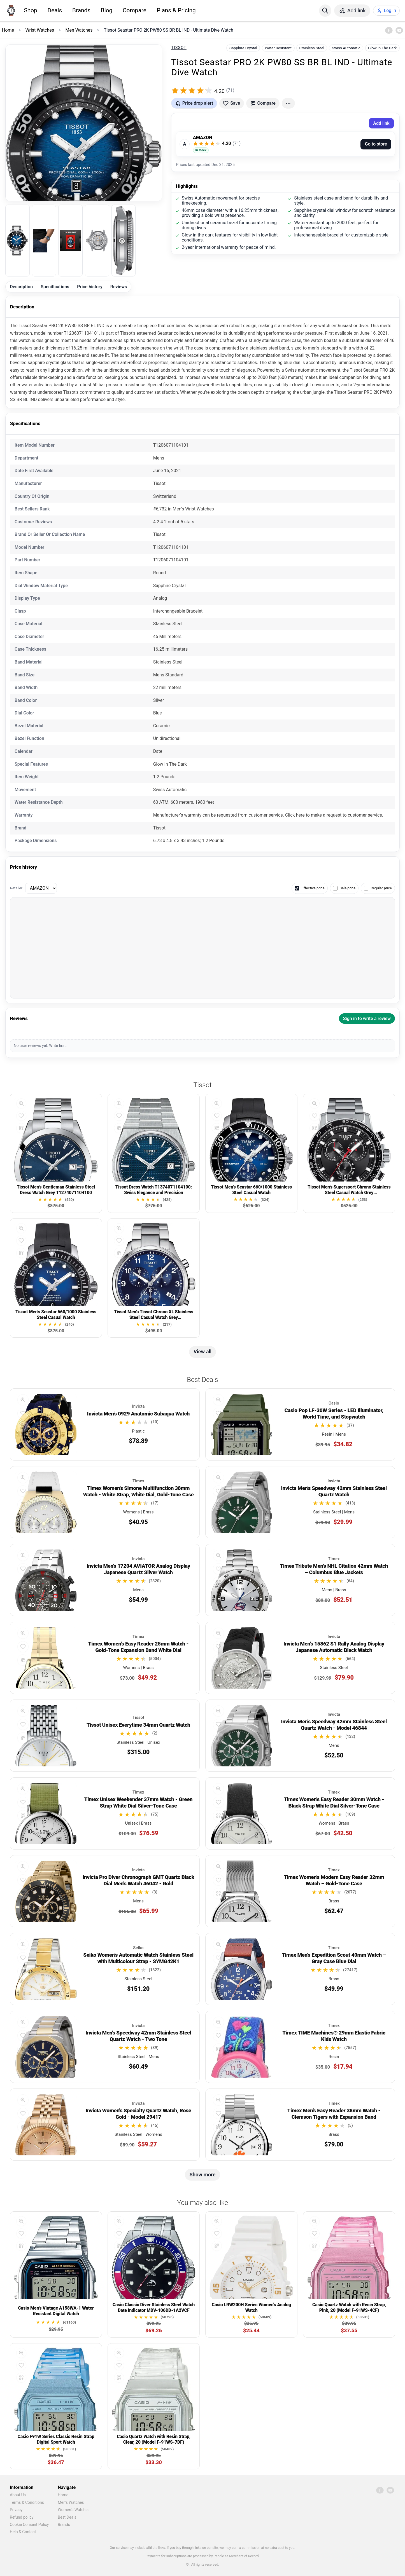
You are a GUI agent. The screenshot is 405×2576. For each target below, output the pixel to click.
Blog (107, 10)
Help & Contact (23, 2532)
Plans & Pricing (176, 10)
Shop (30, 10)
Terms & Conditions (27, 2502)
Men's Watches (71, 2502)
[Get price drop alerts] (194, 103)
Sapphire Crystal (243, 48)
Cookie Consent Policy (29, 2524)
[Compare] (21, 1128)
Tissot (179, 48)
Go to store (376, 144)
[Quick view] (21, 1103)
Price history (90, 286)
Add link (381, 123)
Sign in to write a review (367, 1018)
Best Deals (67, 2517)
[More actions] (288, 103)
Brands (81, 10)
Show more (203, 2174)
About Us (18, 2495)
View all (202, 1351)
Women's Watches (74, 2509)
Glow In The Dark (382, 48)
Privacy (16, 2509)
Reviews (118, 286)
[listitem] (17, 240)
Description (21, 286)
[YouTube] (399, 30)
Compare (134, 10)
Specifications (55, 286)
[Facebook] (389, 30)
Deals (55, 10)
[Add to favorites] (231, 103)
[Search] (325, 10)
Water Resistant (278, 48)
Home (63, 2495)
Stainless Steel (311, 48)
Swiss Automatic (346, 48)
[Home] (11, 10)
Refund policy (21, 2517)
